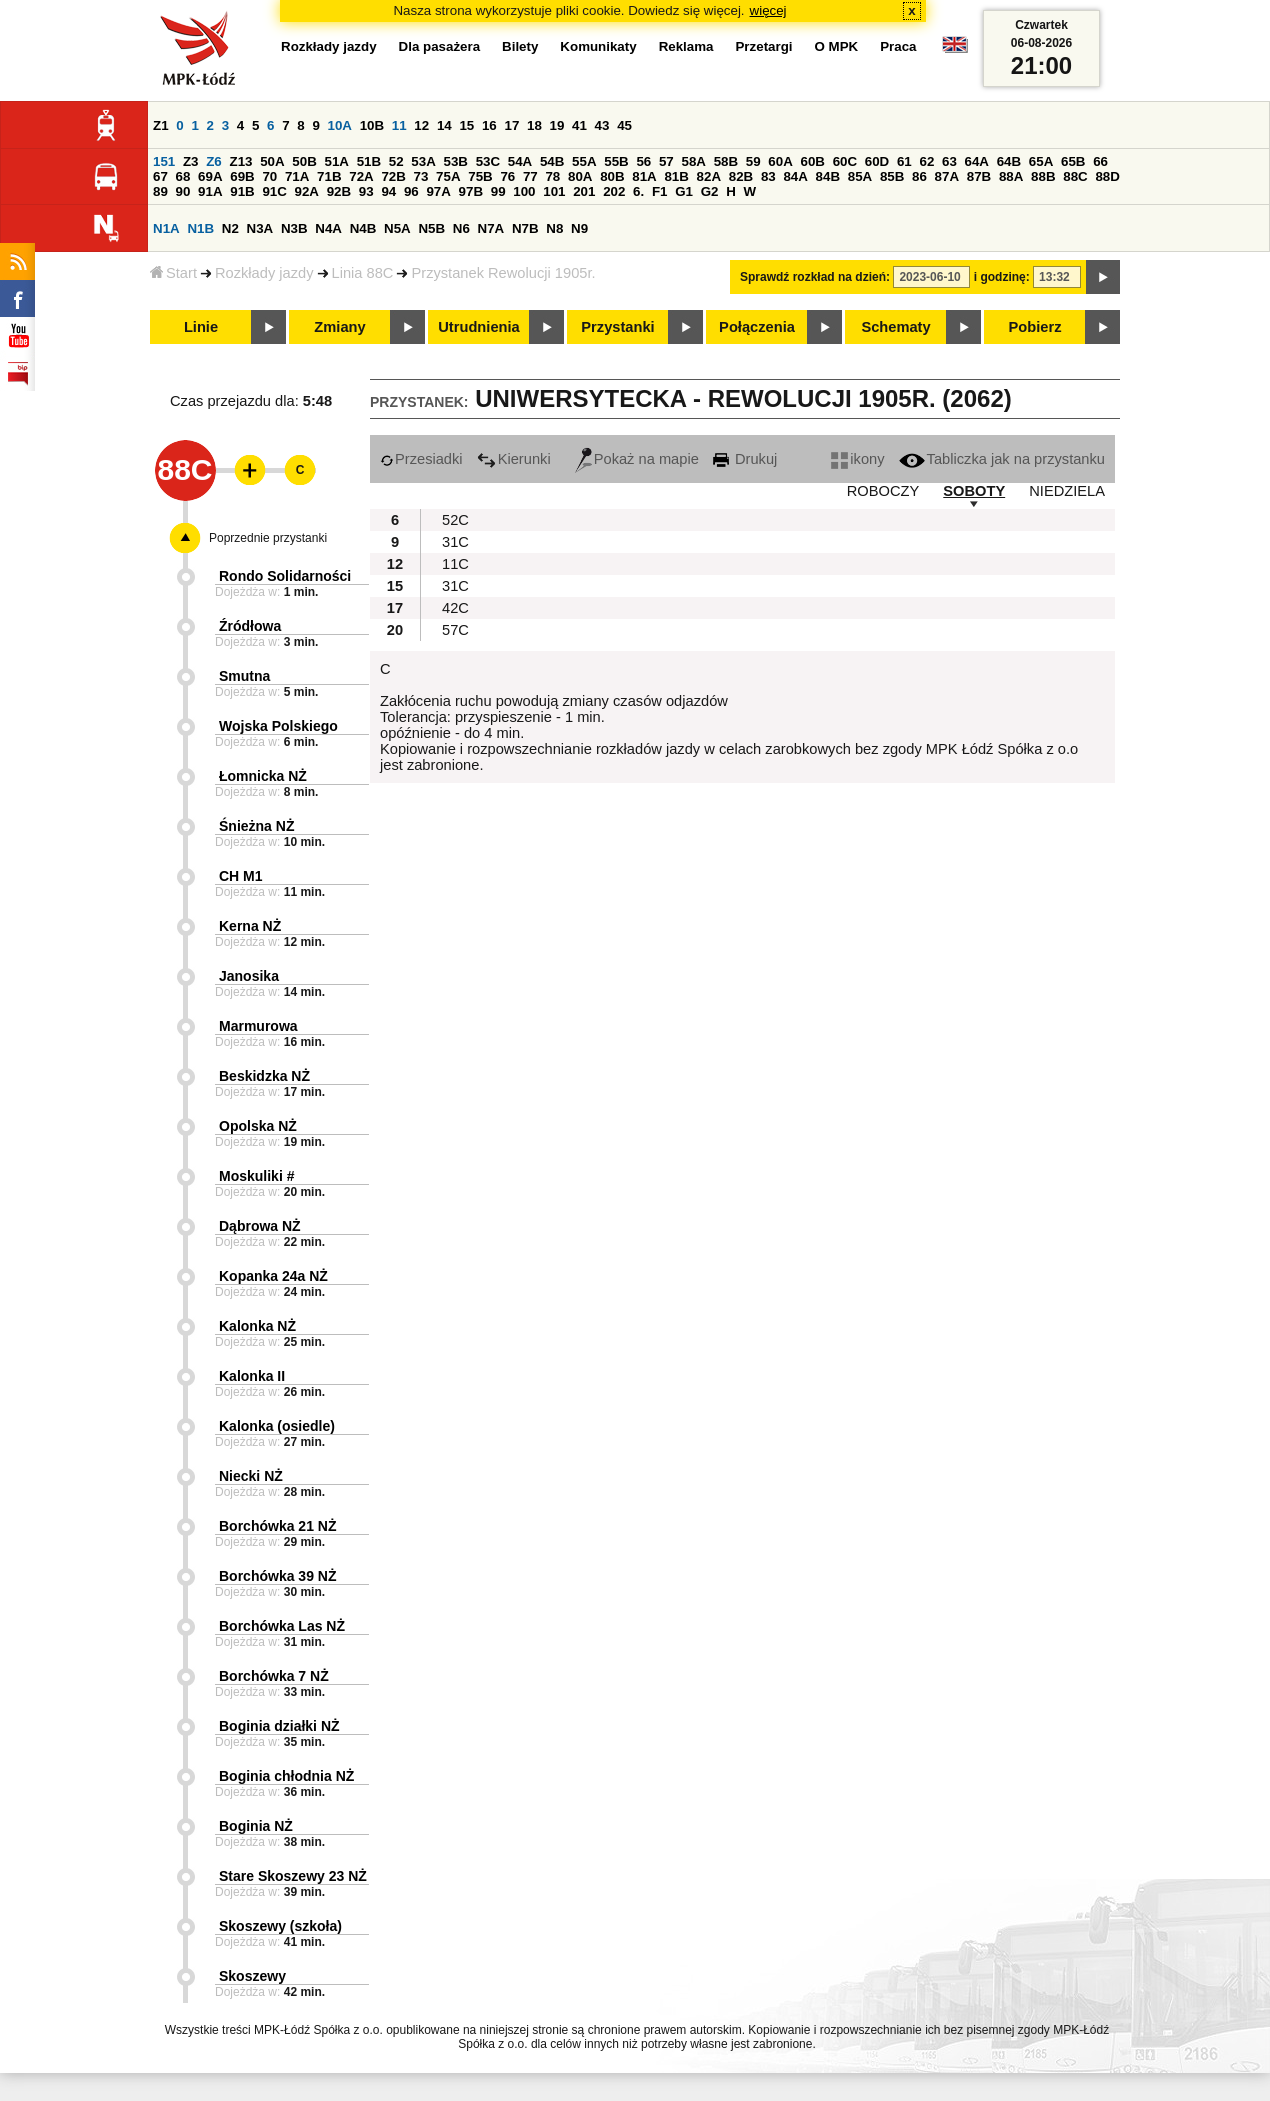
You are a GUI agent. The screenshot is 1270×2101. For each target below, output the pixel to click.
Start (173, 273)
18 (534, 125)
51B (369, 161)
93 (366, 191)
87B (979, 176)
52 (396, 161)
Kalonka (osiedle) (277, 1426)
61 (904, 161)
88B (1043, 176)
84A (795, 176)
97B (471, 191)
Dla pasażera (440, 46)
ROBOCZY (883, 491)
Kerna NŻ (250, 926)
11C (455, 564)
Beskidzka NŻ (264, 1076)
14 (444, 125)
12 (421, 125)
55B (616, 161)
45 (624, 125)
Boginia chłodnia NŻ (286, 1776)
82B (741, 176)
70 (269, 176)
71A (297, 176)
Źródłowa (250, 626)
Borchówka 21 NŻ (277, 1526)
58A (693, 161)
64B (1009, 161)
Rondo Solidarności (285, 576)
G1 (684, 191)
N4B (363, 228)
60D (877, 161)
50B (304, 161)
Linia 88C (363, 273)
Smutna (244, 676)
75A (448, 176)
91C (274, 191)
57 (666, 161)
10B (372, 125)
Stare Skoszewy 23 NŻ (293, 1876)
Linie (201, 327)
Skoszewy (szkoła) (280, 1926)
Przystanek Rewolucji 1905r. (503, 273)
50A (272, 161)
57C (455, 630)
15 (466, 125)
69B (242, 176)
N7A (491, 228)
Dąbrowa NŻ (260, 1226)
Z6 (214, 161)
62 (926, 161)
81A (644, 176)
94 (388, 191)
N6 (461, 228)
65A (1041, 161)
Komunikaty (598, 46)
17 (511, 125)
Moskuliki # (256, 1176)
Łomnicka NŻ (263, 776)
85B (892, 176)
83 (768, 176)
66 (1100, 161)
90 (183, 191)
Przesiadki (421, 459)
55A (584, 161)
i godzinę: (1002, 277)
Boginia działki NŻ (279, 1726)
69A (210, 176)
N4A (328, 228)
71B (329, 176)
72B (393, 176)
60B (812, 161)
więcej (768, 10)
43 (602, 125)
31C (455, 542)
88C (1075, 176)
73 (421, 176)
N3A (260, 228)
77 (530, 176)
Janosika (249, 976)
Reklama (686, 46)
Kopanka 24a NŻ (273, 1276)
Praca (898, 46)
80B (612, 176)
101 (554, 191)
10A (340, 125)
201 (584, 191)
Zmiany (339, 327)
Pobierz (1035, 327)
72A (361, 176)
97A (438, 191)
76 (507, 176)
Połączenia (757, 327)
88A (1011, 176)
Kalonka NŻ (257, 1326)
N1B (200, 228)
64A (977, 161)
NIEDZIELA (1067, 491)
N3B (294, 228)
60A (780, 161)
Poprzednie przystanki (268, 538)
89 (160, 191)
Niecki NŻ (251, 1476)
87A (947, 176)
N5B (431, 228)
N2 (230, 228)
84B (828, 176)
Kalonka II (252, 1376)
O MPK (837, 46)
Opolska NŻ (258, 1126)
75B (480, 176)
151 (164, 161)
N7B (525, 228)
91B (242, 191)
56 (643, 161)
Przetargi (763, 46)
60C (845, 161)
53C (488, 161)
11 (399, 125)
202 (614, 191)
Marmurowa (258, 1026)
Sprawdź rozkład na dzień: (815, 277)
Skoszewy (252, 1976)
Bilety (520, 46)
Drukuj (745, 459)
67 (160, 176)
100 (524, 191)
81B (676, 176)
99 (498, 191)
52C (455, 520)
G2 (710, 191)
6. (638, 191)
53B (455, 161)
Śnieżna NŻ (256, 826)
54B (552, 161)
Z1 (161, 125)
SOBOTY (974, 491)
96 (411, 191)
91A (210, 191)
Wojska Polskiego (278, 726)
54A (520, 161)
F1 (660, 191)
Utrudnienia (478, 327)
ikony (857, 459)
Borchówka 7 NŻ (274, 1676)
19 (557, 125)
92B (339, 191)
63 (949, 161)
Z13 (240, 161)
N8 (554, 228)
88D (1107, 176)
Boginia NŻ (256, 1826)
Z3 (191, 161)
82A (709, 176)
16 (489, 125)
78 (552, 176)
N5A (397, 228)
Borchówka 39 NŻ (277, 1576)
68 (183, 176)
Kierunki (514, 459)
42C (455, 608)
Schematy (895, 327)
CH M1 (241, 876)
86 (919, 176)
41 (579, 125)
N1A (166, 228)
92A (307, 191)
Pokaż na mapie (637, 459)
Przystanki (617, 327)
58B (726, 161)
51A (336, 161)
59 (753, 161)
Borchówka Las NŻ (282, 1626)
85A (860, 176)
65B (1073, 161)
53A (423, 161)
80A (580, 176)
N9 (579, 228)
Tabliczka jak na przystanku (1002, 459)
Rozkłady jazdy (264, 273)
